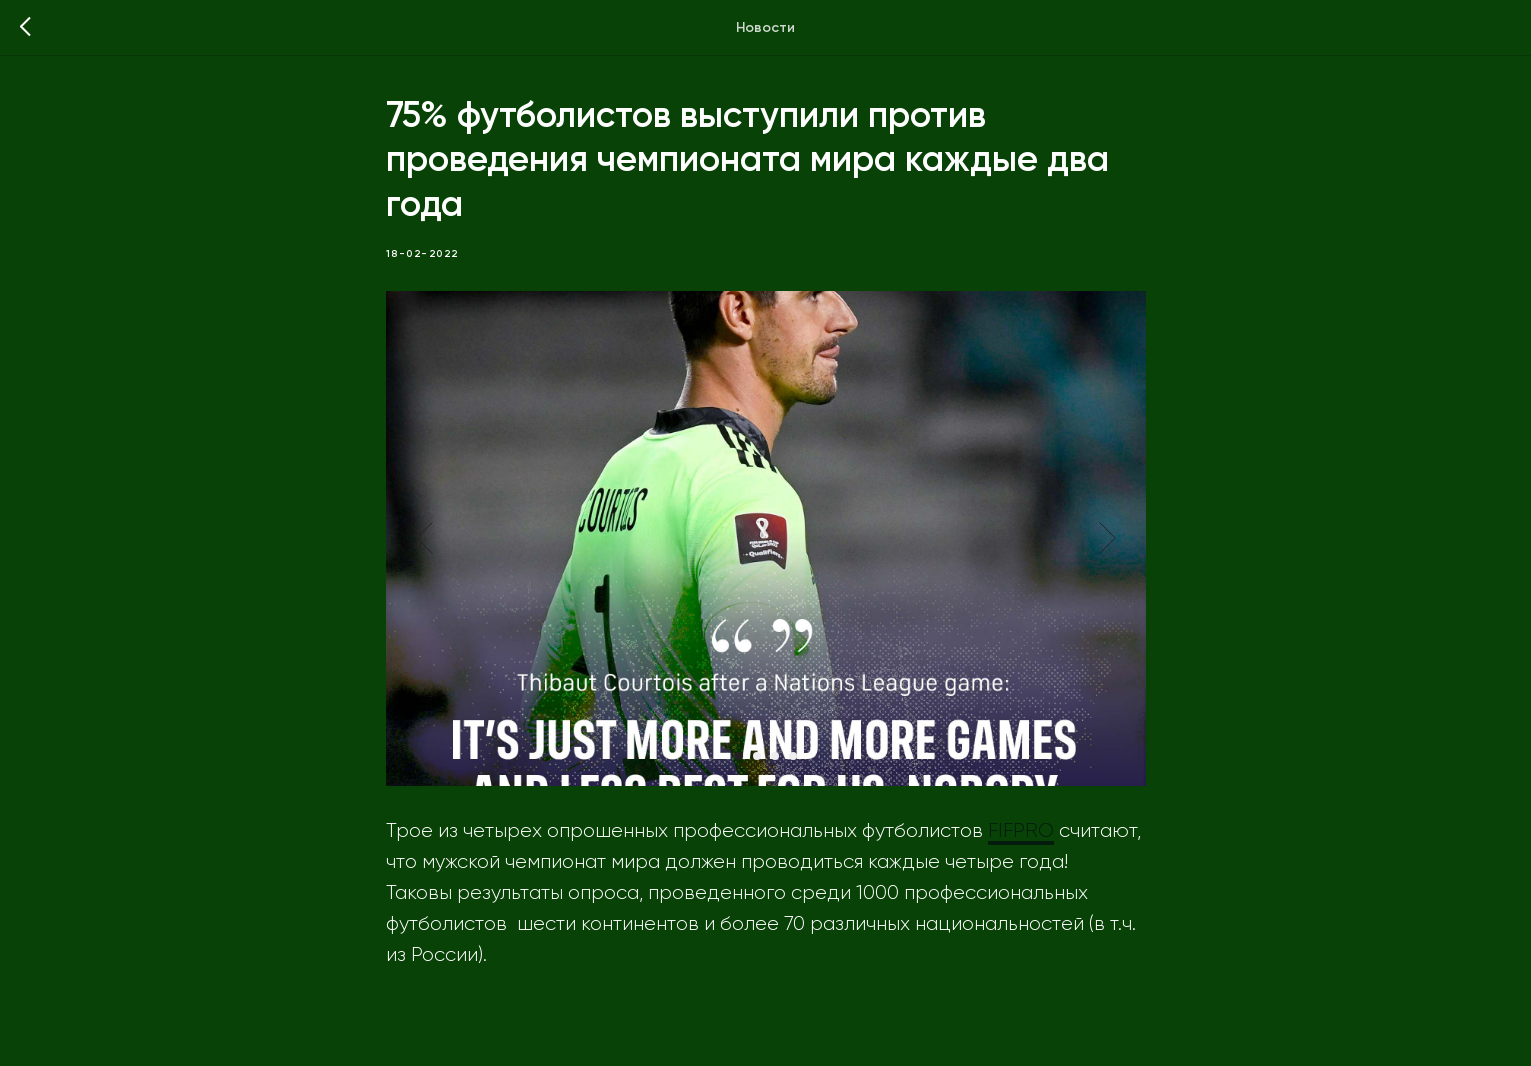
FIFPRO (1021, 831)
